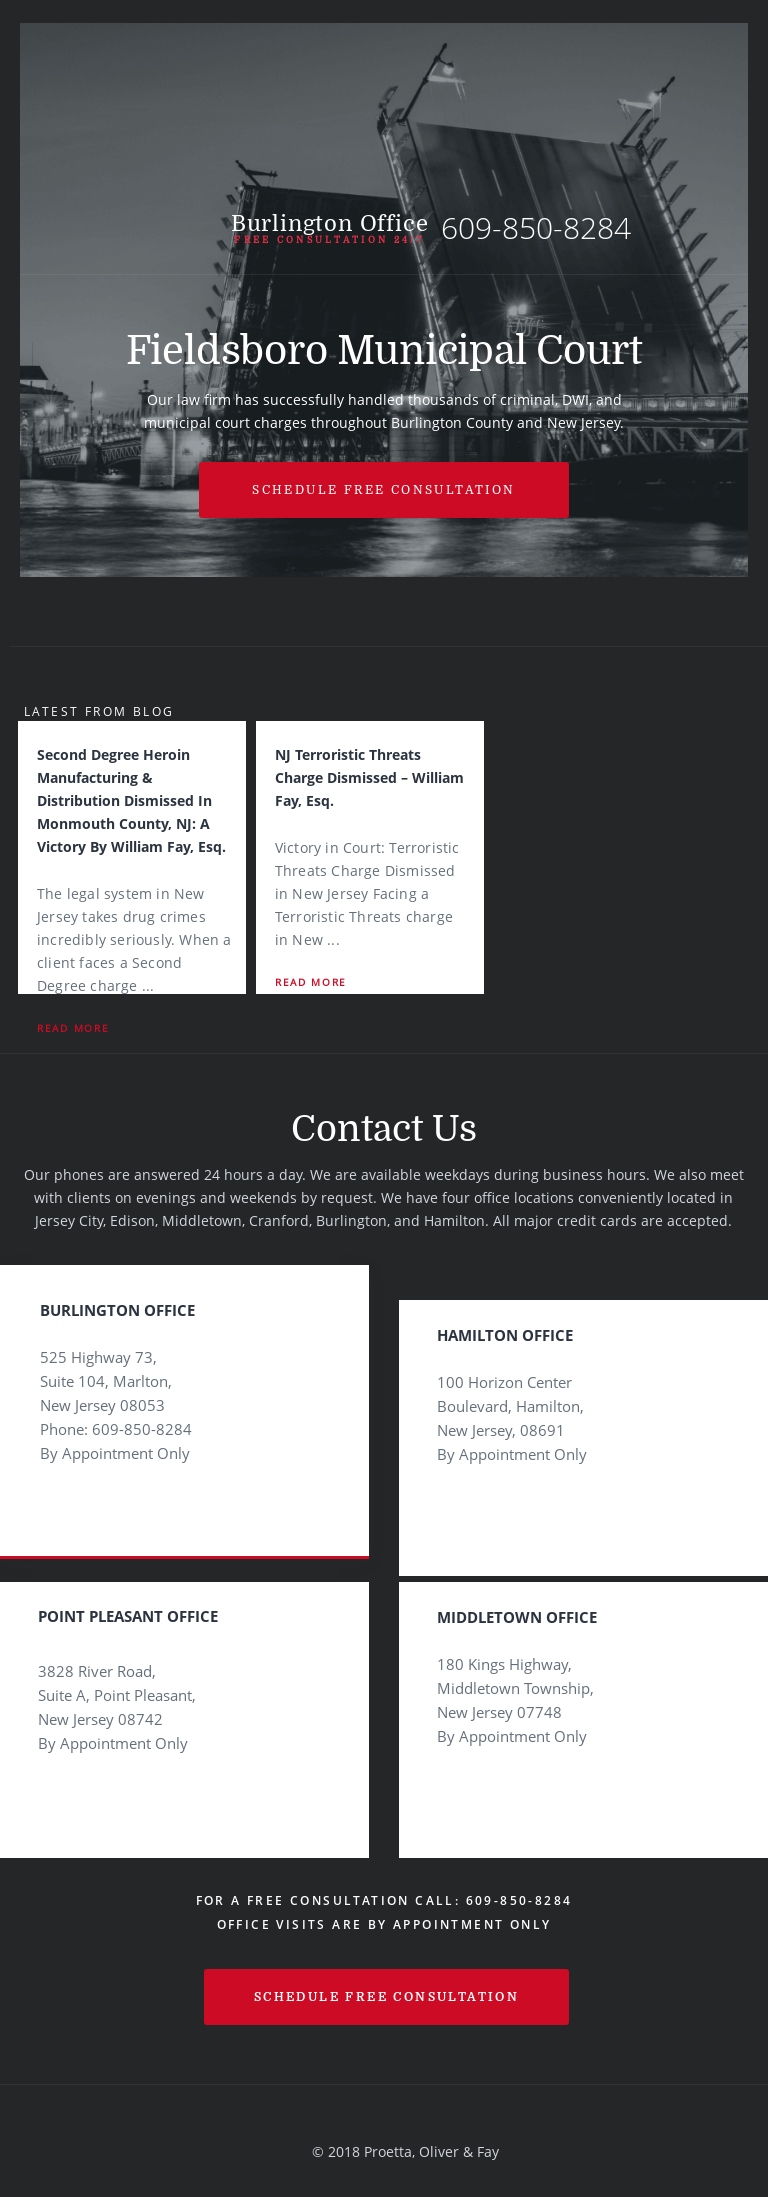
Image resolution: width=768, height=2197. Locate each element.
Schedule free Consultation (383, 490)
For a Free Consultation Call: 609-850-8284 (384, 1900)
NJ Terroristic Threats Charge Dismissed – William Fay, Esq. (369, 777)
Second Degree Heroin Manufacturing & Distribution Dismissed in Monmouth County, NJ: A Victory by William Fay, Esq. (131, 800)
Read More (73, 1028)
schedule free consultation (386, 1997)
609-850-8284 (536, 227)
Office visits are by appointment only (384, 1924)
